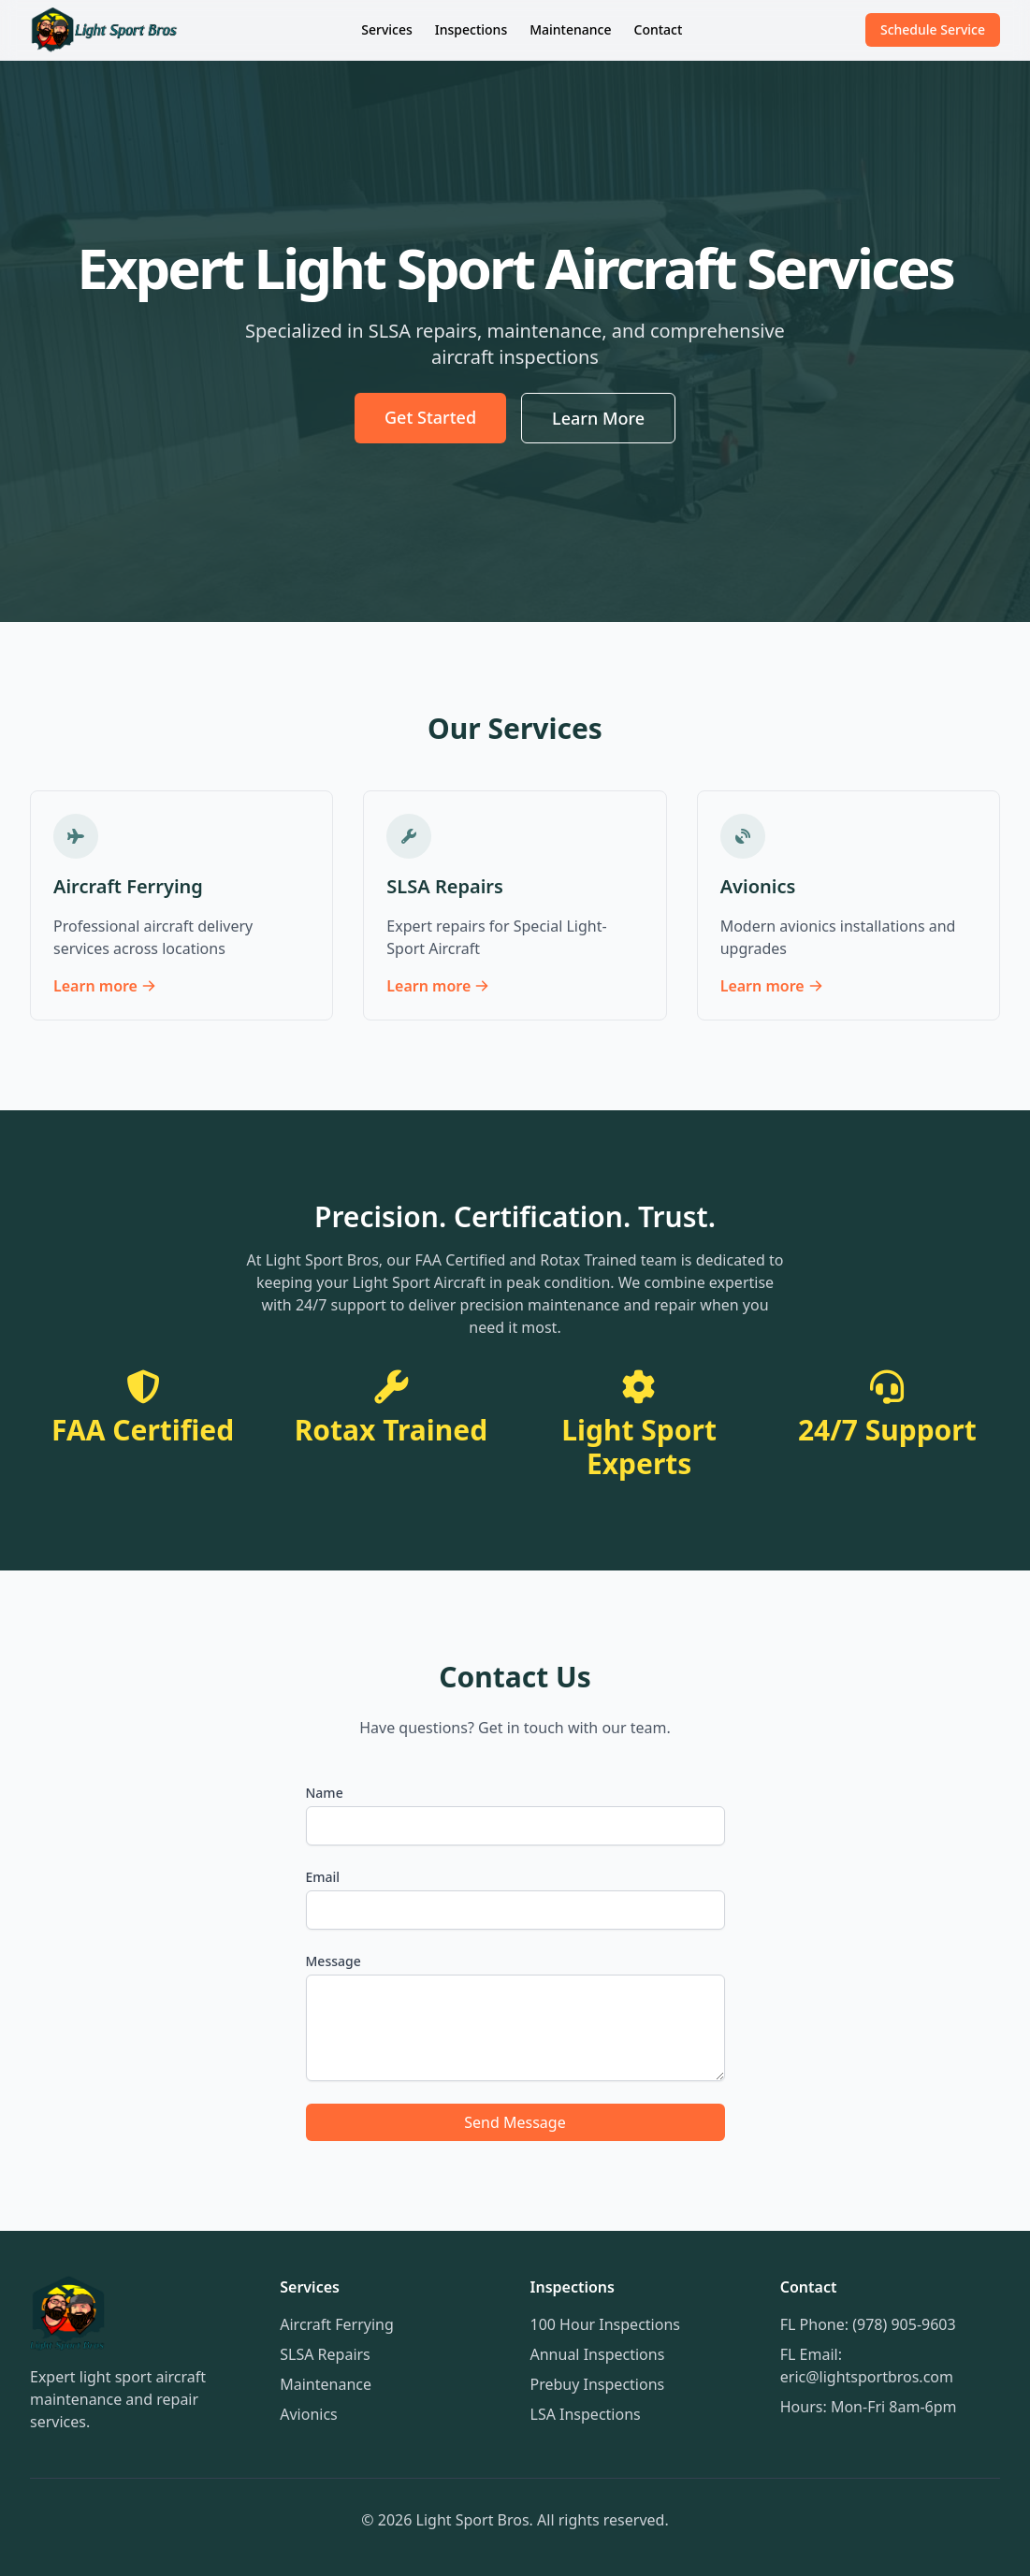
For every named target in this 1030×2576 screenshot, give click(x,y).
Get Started (430, 417)
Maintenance (570, 29)
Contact (658, 29)
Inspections (471, 29)
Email (323, 1877)
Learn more (104, 986)
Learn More (598, 418)
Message (333, 1961)
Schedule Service (932, 29)
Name (324, 1793)
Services (387, 29)
